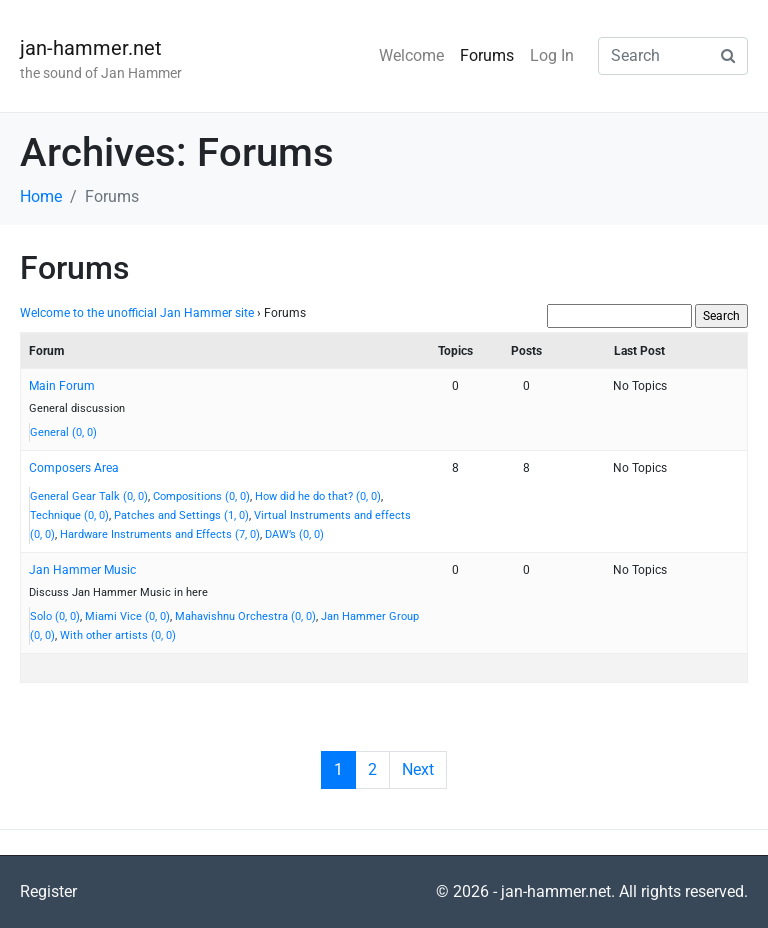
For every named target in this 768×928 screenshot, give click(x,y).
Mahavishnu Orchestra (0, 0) (245, 616)
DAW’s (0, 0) (294, 534)
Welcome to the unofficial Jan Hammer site (137, 313)
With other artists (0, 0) (118, 635)
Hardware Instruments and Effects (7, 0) (160, 534)
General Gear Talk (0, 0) (89, 496)
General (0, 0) (63, 432)
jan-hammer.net (91, 48)
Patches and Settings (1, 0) (181, 515)
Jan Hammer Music (82, 570)
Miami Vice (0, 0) (127, 616)
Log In (552, 55)
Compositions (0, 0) (201, 496)
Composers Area (74, 468)
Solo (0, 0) (55, 616)
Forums (487, 55)
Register (48, 891)
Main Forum (62, 386)
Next (418, 769)
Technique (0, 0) (69, 515)
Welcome (411, 55)
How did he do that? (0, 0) (318, 496)
